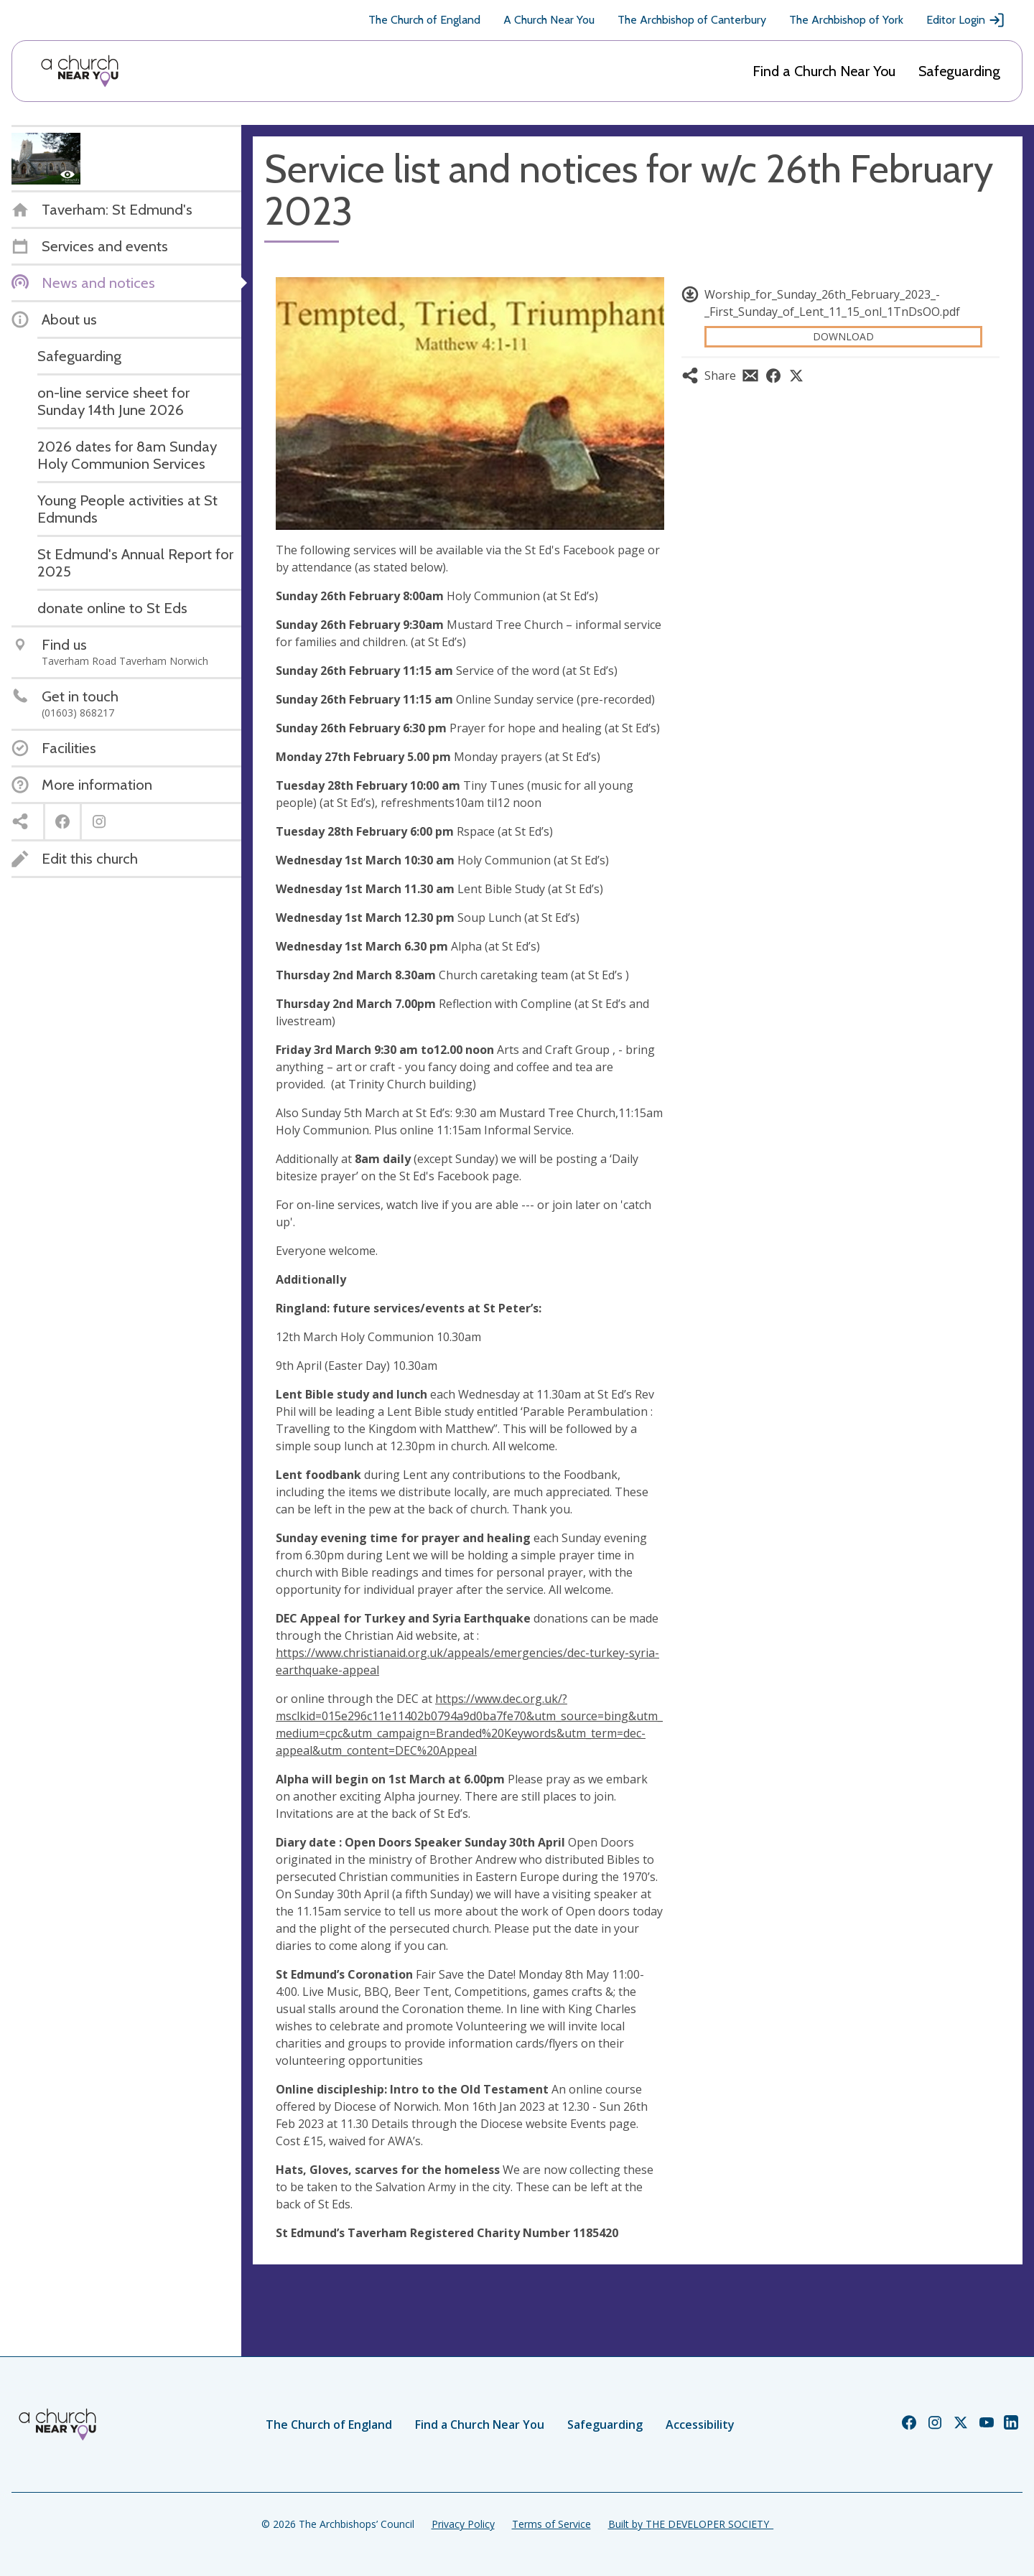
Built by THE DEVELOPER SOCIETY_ (690, 2524)
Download (843, 336)
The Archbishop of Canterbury (692, 20)
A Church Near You (549, 20)
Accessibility (700, 2424)
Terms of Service (551, 2524)
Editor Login (965, 20)
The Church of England (424, 20)
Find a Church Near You (824, 71)
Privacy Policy (463, 2524)
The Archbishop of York (846, 20)
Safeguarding (959, 71)
